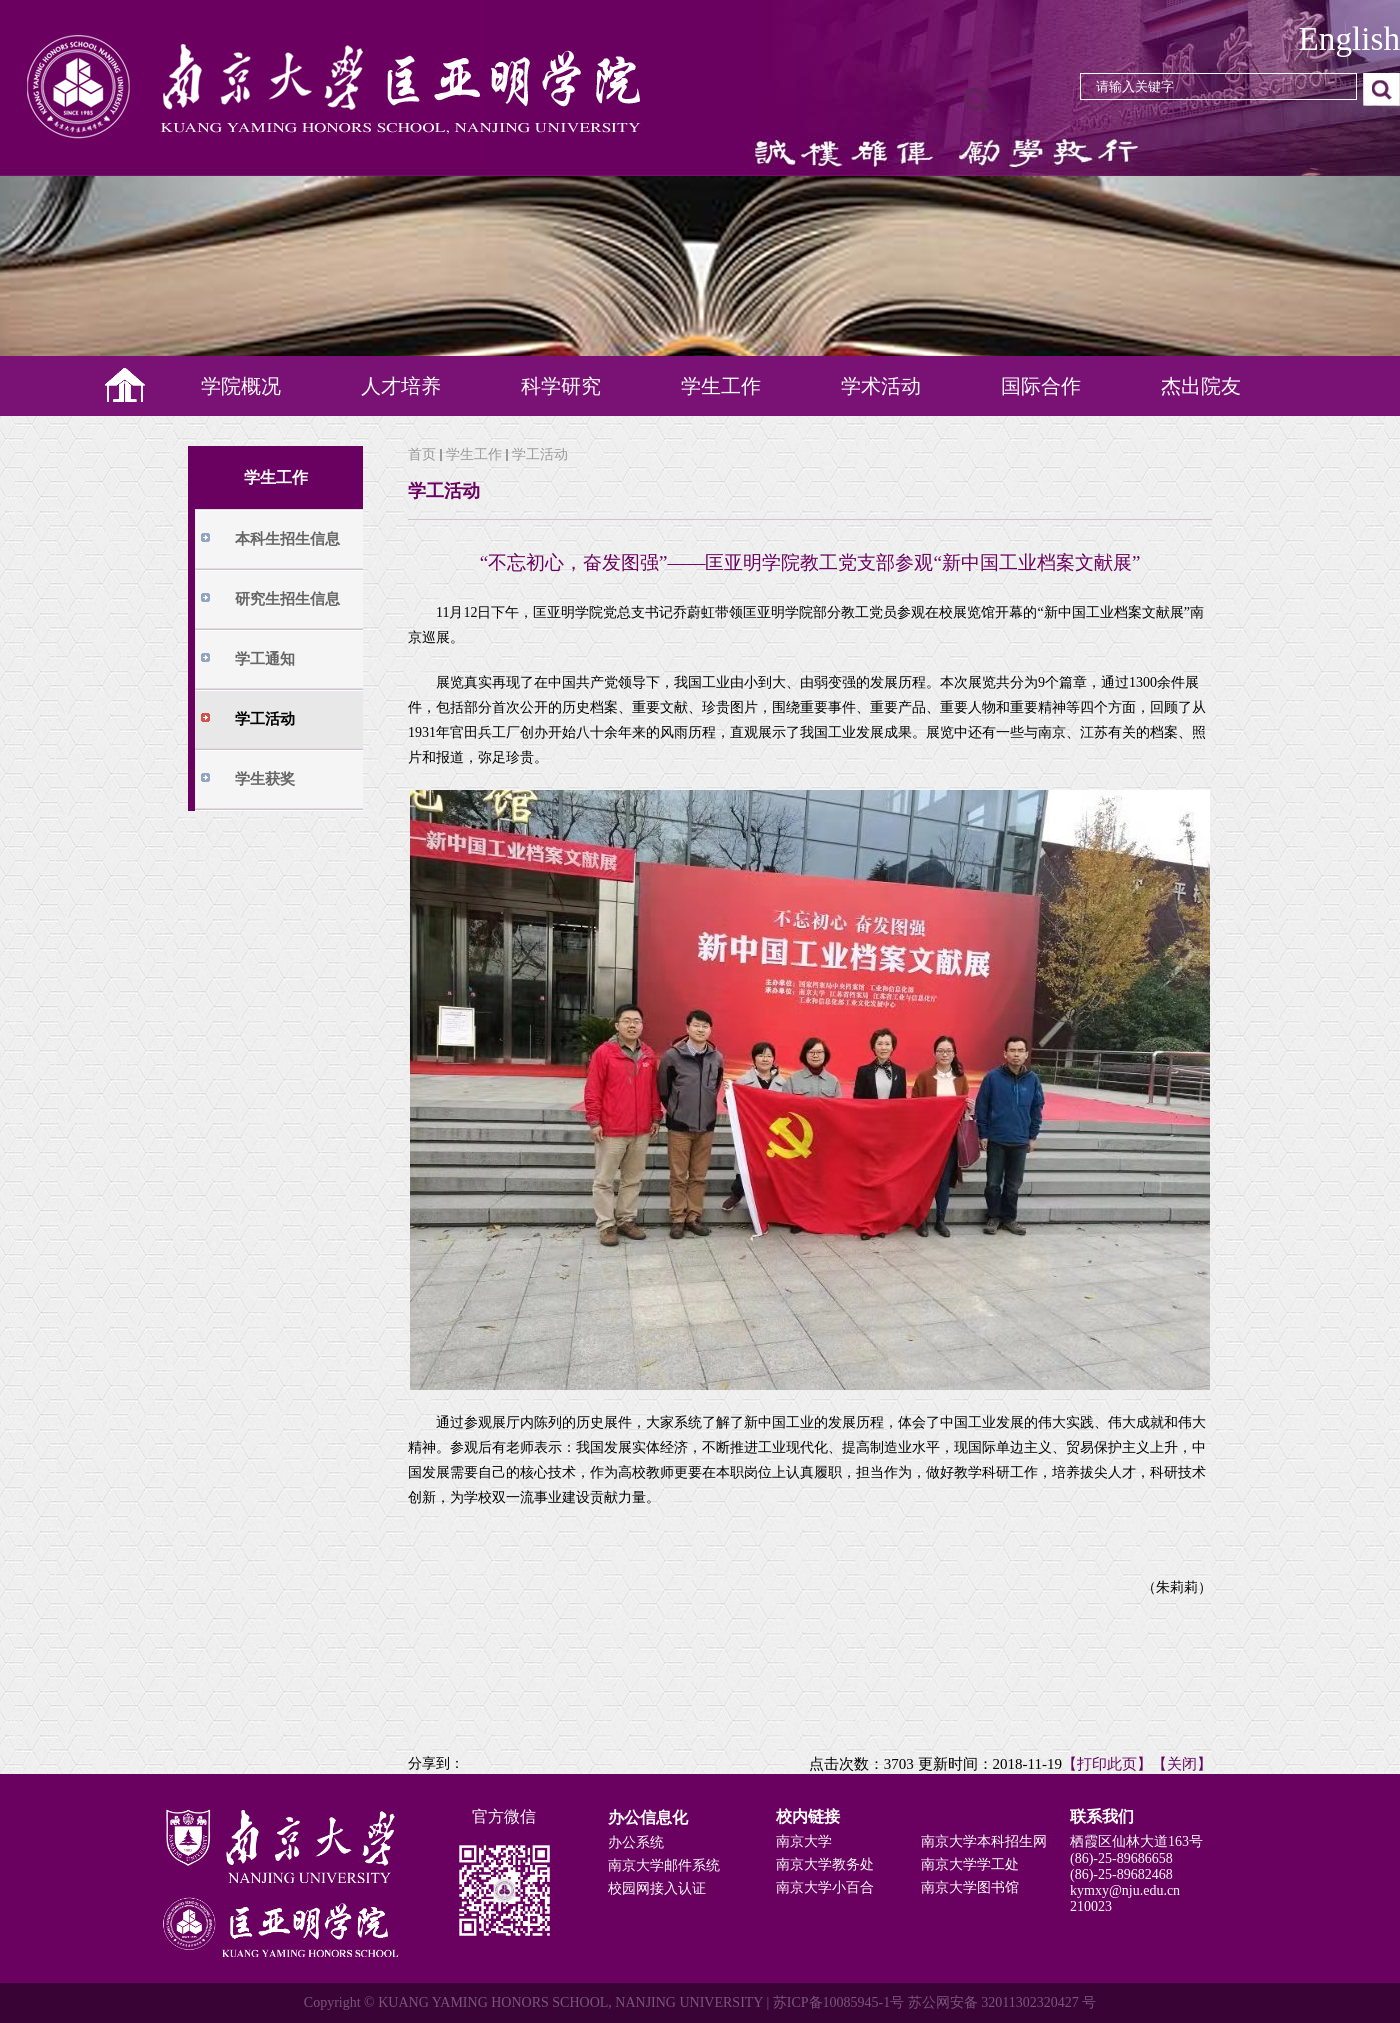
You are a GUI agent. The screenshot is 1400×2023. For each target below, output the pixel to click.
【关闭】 (1182, 1764)
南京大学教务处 (825, 1864)
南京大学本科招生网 (984, 1841)
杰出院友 (1201, 386)
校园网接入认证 (657, 1888)
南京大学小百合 (825, 1887)
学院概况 (241, 386)
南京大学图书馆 (970, 1887)
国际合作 (1041, 386)
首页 (422, 454)
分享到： (436, 1763)
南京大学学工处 (970, 1864)
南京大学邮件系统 (664, 1865)
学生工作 (721, 386)
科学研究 (561, 386)
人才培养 (401, 386)
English (1349, 38)
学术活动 (881, 386)
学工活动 (540, 454)
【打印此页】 (1107, 1764)
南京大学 (804, 1841)
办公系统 (636, 1842)
